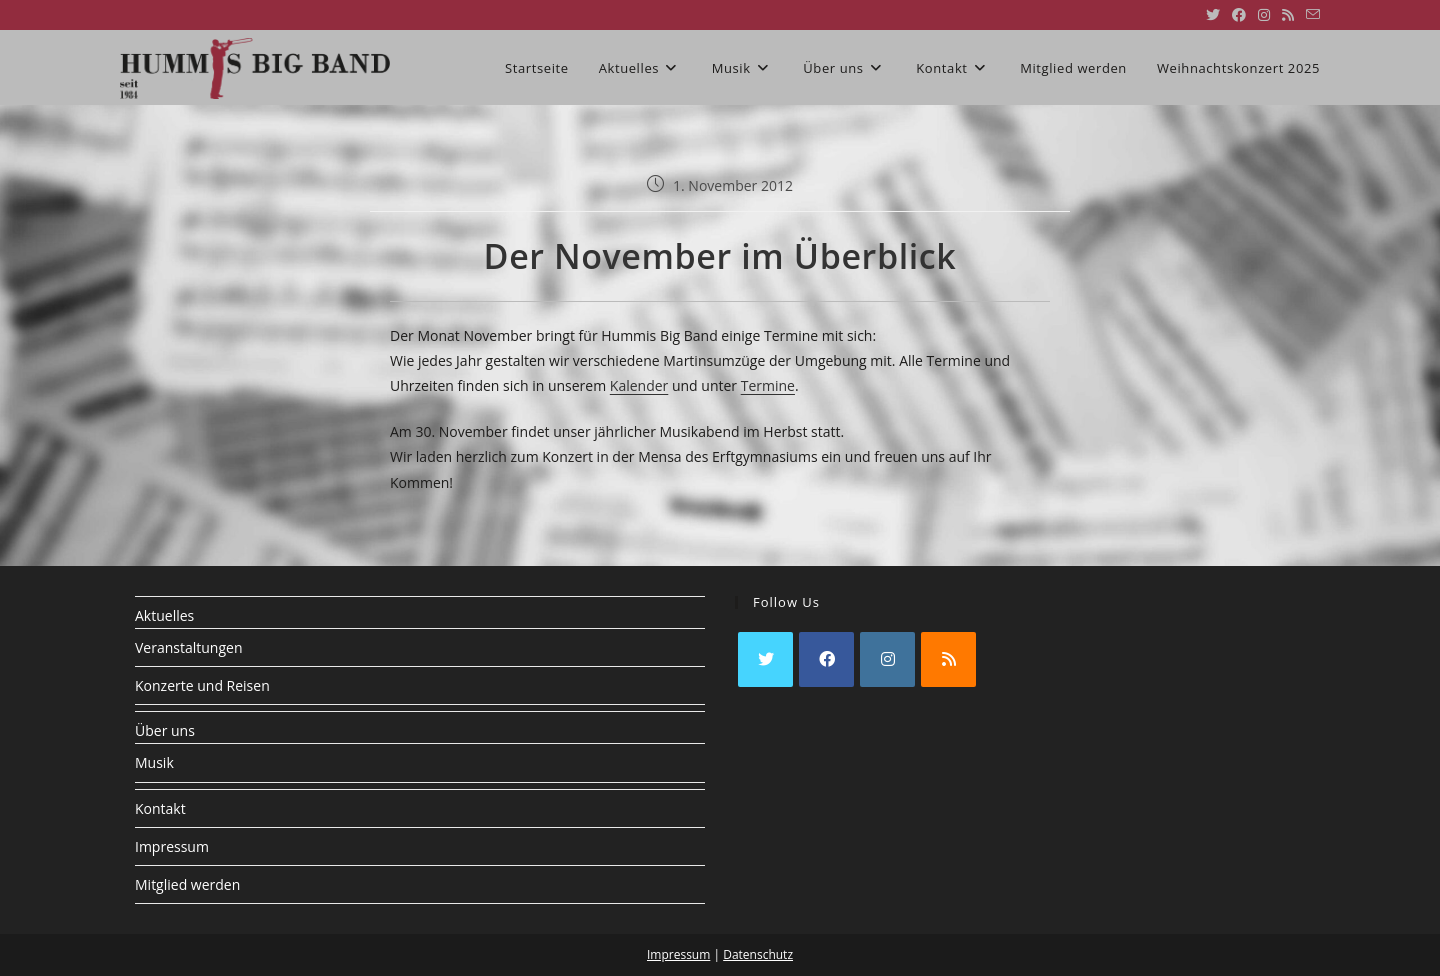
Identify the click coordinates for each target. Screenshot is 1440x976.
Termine (768, 385)
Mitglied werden (187, 884)
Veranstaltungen (188, 647)
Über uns (165, 730)
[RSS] (948, 659)
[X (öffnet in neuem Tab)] (1213, 15)
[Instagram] (887, 659)
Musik (154, 762)
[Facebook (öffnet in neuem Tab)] (1239, 15)
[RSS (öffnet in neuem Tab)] (1288, 15)
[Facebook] (826, 659)
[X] (765, 659)
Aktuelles (164, 615)
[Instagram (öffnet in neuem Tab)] (1264, 15)
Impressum (172, 846)
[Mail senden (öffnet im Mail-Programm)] (1310, 15)
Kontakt (160, 808)
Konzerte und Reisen (202, 685)
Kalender (639, 385)
